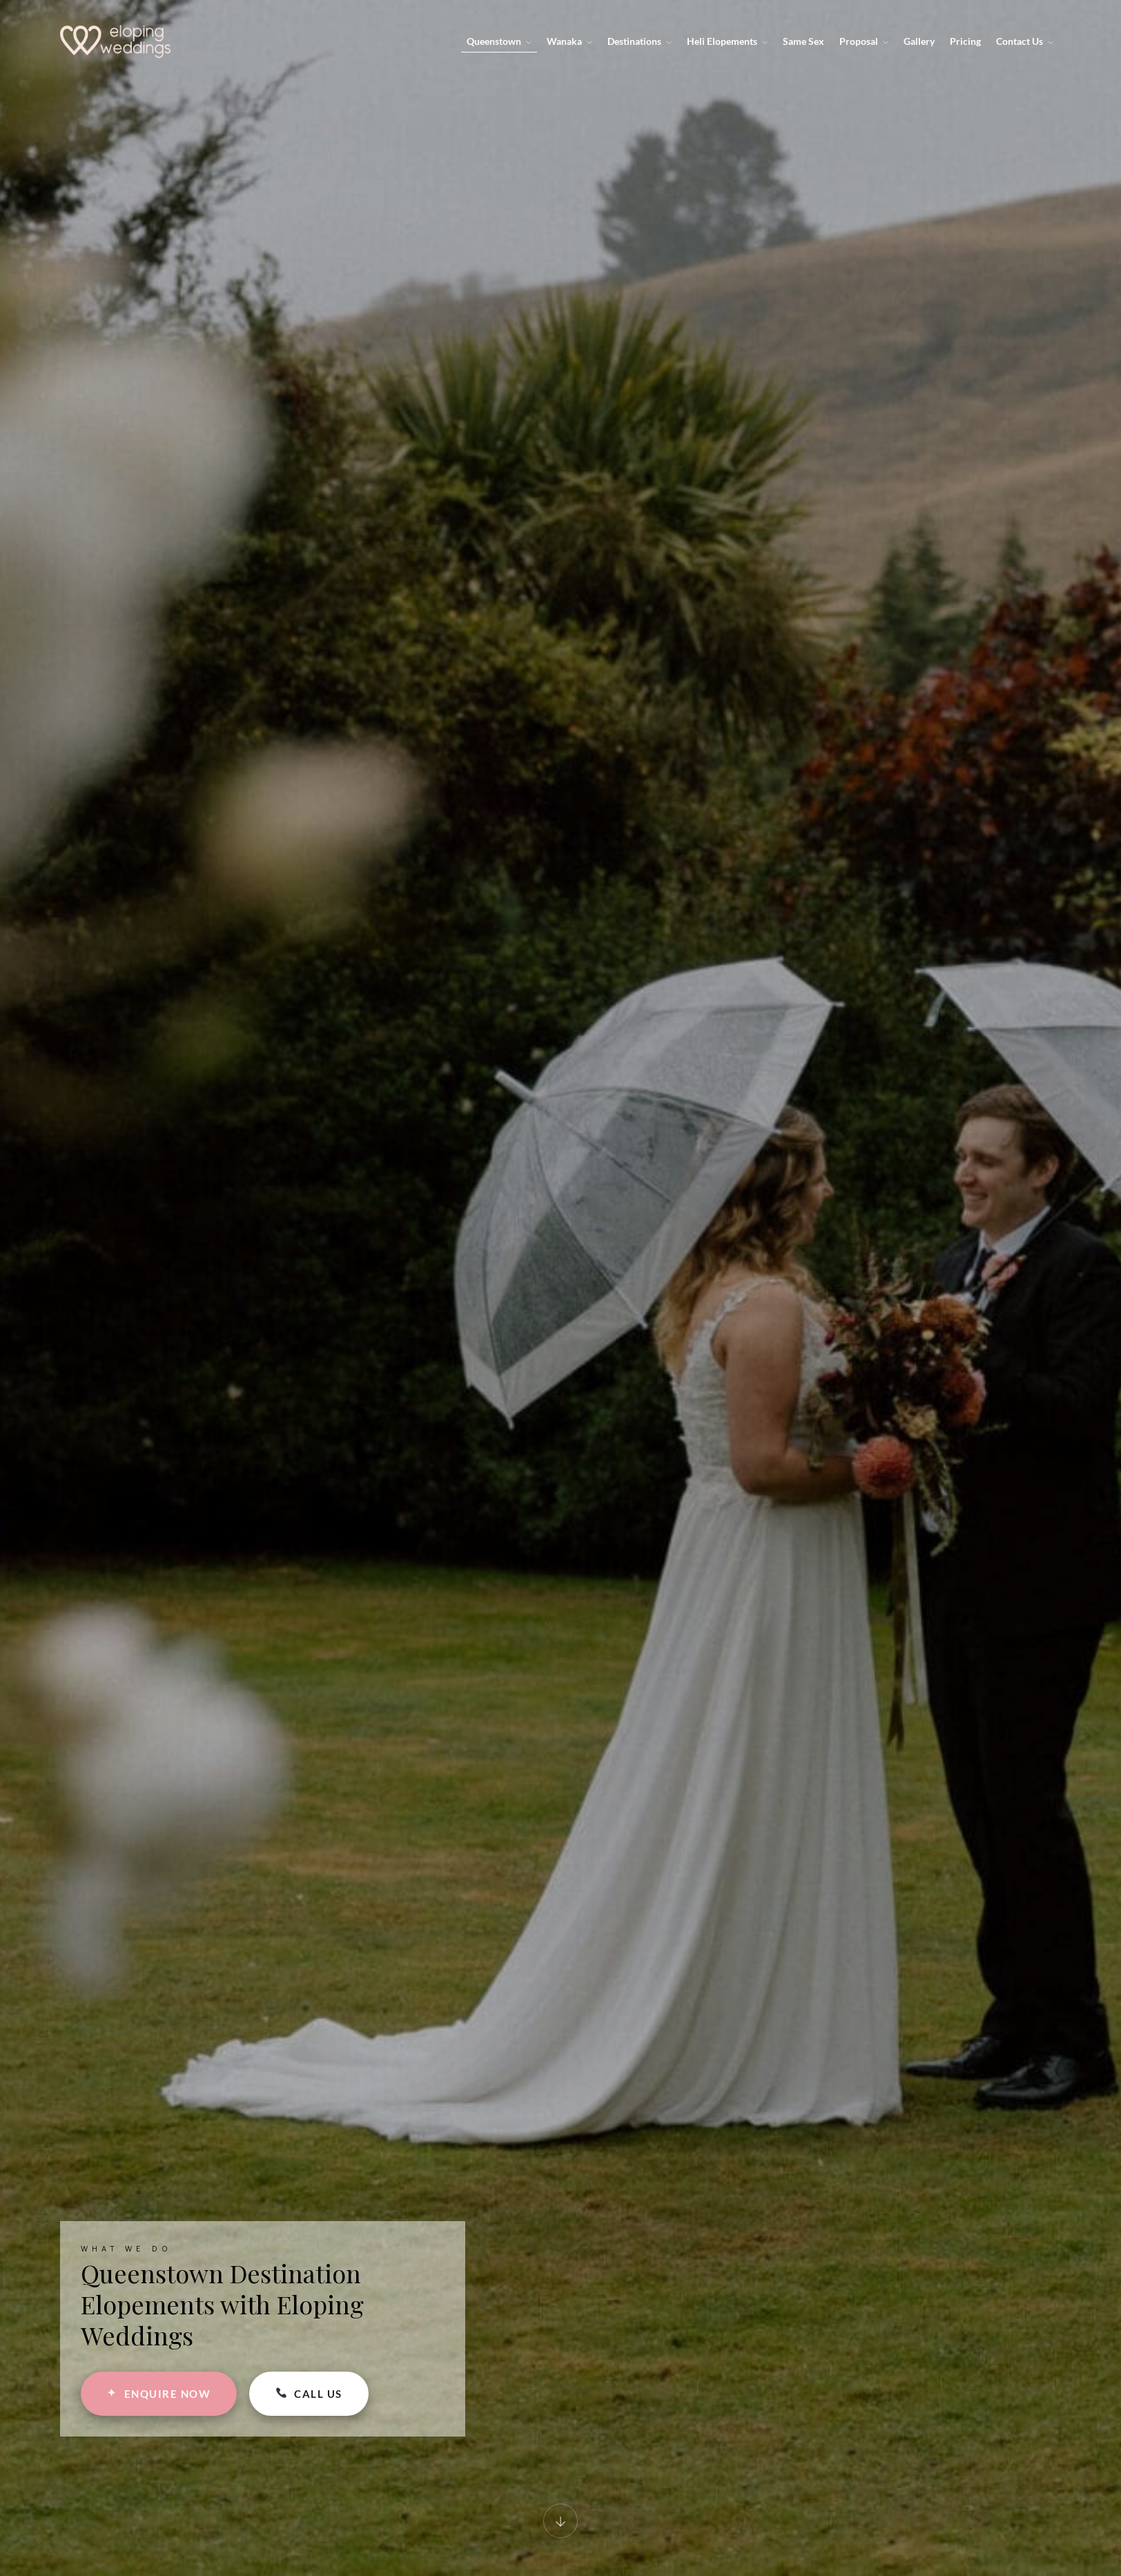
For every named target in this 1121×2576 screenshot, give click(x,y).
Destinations (639, 41)
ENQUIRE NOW (159, 2393)
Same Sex (803, 41)
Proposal (863, 41)
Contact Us (1024, 41)
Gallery (919, 41)
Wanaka (569, 41)
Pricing (965, 41)
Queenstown (499, 41)
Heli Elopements (727, 41)
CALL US (308, 2393)
